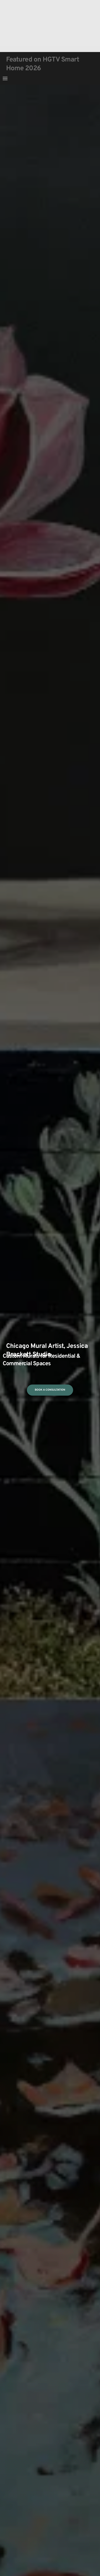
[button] (5, 78)
